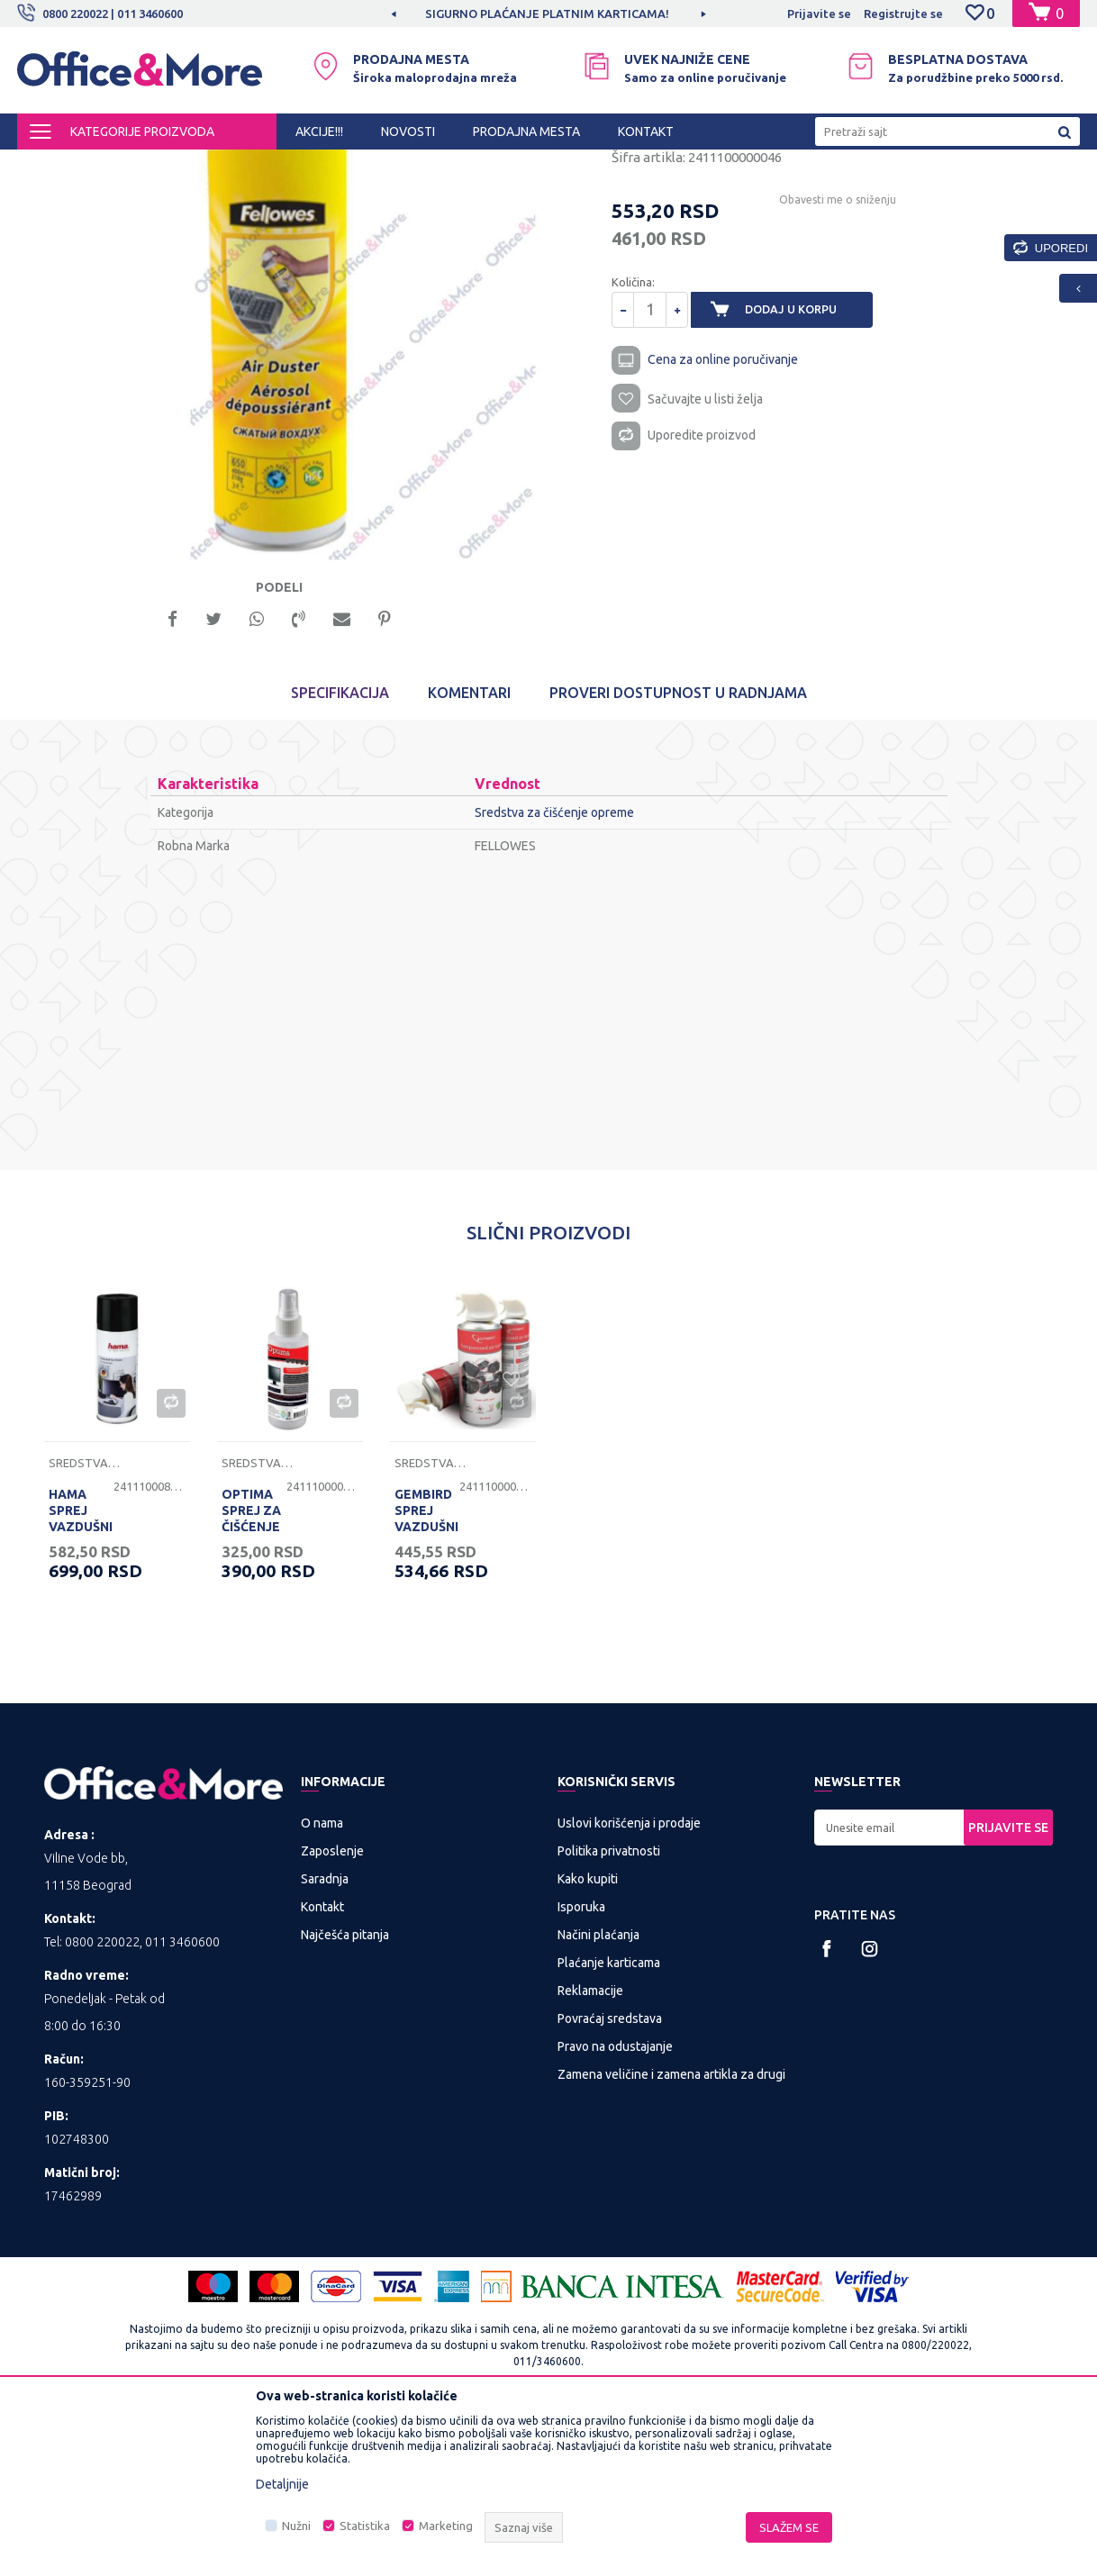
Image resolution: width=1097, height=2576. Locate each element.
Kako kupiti (588, 2040)
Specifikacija (340, 854)
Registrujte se (903, 13)
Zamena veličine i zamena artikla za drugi (671, 2235)
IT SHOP (186, 165)
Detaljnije (282, 2484)
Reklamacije (590, 2152)
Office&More (51, 165)
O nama (322, 1984)
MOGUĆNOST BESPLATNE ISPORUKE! (547, 13)
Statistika (365, 2525)
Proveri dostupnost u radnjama (678, 854)
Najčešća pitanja (345, 2096)
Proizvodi (124, 165)
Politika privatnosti (609, 2012)
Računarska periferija (277, 165)
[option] (548, 13)
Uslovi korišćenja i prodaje (629, 1984)
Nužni (296, 2525)
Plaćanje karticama (609, 2124)
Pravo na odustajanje (615, 2207)
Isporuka (581, 2068)
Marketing (446, 2525)
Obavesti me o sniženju (834, 352)
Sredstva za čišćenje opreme (422, 165)
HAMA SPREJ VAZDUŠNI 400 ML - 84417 (81, 1688)
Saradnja (325, 2040)
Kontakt (322, 2068)
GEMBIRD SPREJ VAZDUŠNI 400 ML (426, 1679)
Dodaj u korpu (801, 463)
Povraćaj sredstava (610, 2179)
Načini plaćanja (598, 2096)
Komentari (469, 854)
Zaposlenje (332, 2012)
